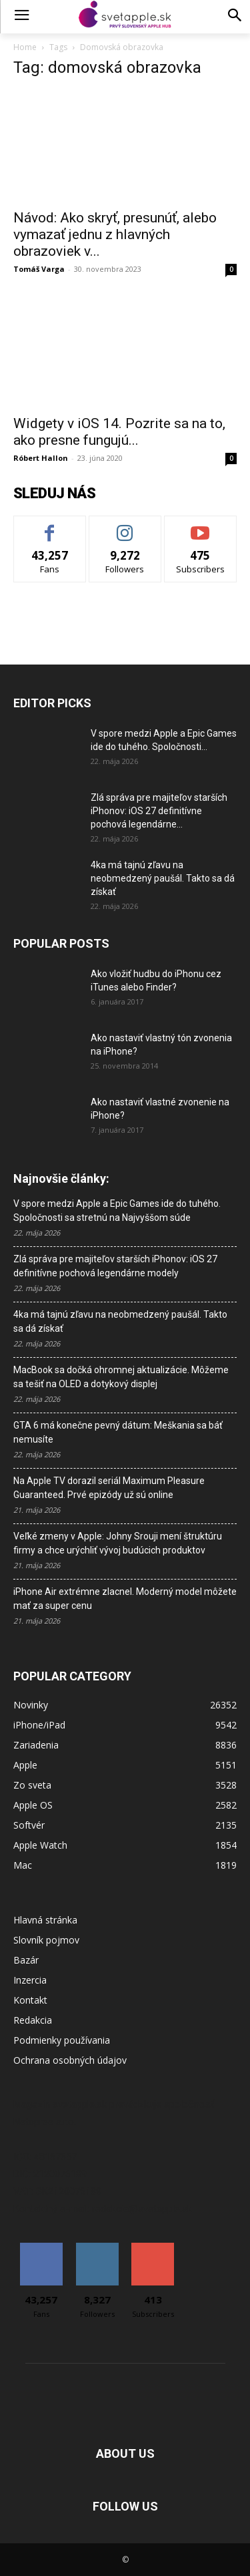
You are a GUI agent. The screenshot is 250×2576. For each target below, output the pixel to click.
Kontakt (30, 2000)
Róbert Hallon (40, 458)
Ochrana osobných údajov (70, 2060)
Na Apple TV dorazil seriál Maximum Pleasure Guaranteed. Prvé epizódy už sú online (109, 1487)
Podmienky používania (61, 2040)
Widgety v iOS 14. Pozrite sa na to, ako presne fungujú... (119, 431)
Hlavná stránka (45, 1919)
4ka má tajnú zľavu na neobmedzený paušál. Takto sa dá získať (163, 878)
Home (25, 47)
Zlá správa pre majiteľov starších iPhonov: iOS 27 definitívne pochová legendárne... (159, 811)
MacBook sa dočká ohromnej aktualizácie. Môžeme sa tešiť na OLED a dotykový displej (121, 1376)
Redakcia (32, 2020)
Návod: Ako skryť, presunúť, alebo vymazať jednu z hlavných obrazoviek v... (115, 234)
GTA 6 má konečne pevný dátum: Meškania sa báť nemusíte (118, 1432)
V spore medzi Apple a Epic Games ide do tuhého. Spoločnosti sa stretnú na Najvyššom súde (117, 1210)
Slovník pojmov (46, 1940)
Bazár (26, 1960)
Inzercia (30, 1980)
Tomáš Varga (39, 269)
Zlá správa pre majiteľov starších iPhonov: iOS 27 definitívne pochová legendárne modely (115, 1266)
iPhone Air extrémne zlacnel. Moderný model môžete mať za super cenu (125, 1598)
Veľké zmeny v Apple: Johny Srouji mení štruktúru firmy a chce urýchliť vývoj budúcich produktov (117, 1543)
